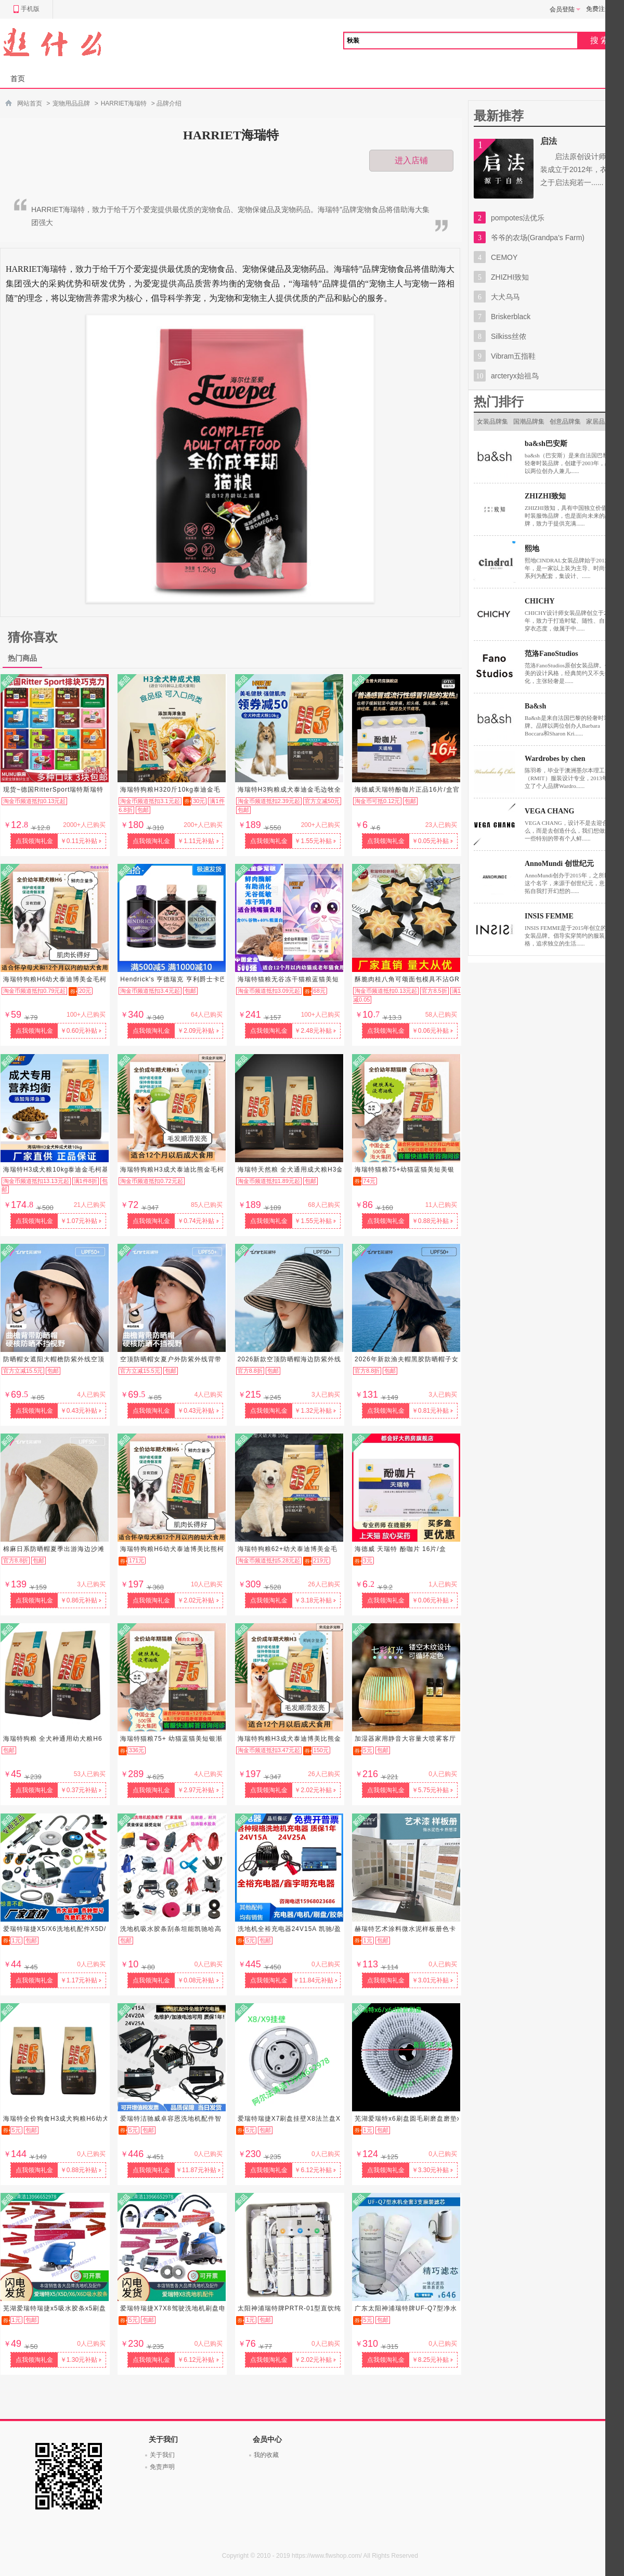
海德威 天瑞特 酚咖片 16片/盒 (400, 1549)
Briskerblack (510, 316)
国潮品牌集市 (528, 424)
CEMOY (504, 257)
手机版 (26, 9)
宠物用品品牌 (71, 103)
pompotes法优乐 (517, 218)
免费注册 (598, 8)
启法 (548, 141)
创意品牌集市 (565, 424)
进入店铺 (411, 160)
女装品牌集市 (492, 424)
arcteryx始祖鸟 (515, 376)
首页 (17, 78)
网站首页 (29, 103)
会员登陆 (565, 9)
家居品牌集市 (601, 424)
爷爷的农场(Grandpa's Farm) (537, 237)
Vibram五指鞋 (513, 356)
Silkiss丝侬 (508, 336)
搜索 (600, 40)
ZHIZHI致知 (510, 277)
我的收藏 (266, 2455)
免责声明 (162, 2466)
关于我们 (162, 2455)
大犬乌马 (505, 297)
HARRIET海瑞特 (124, 103)
